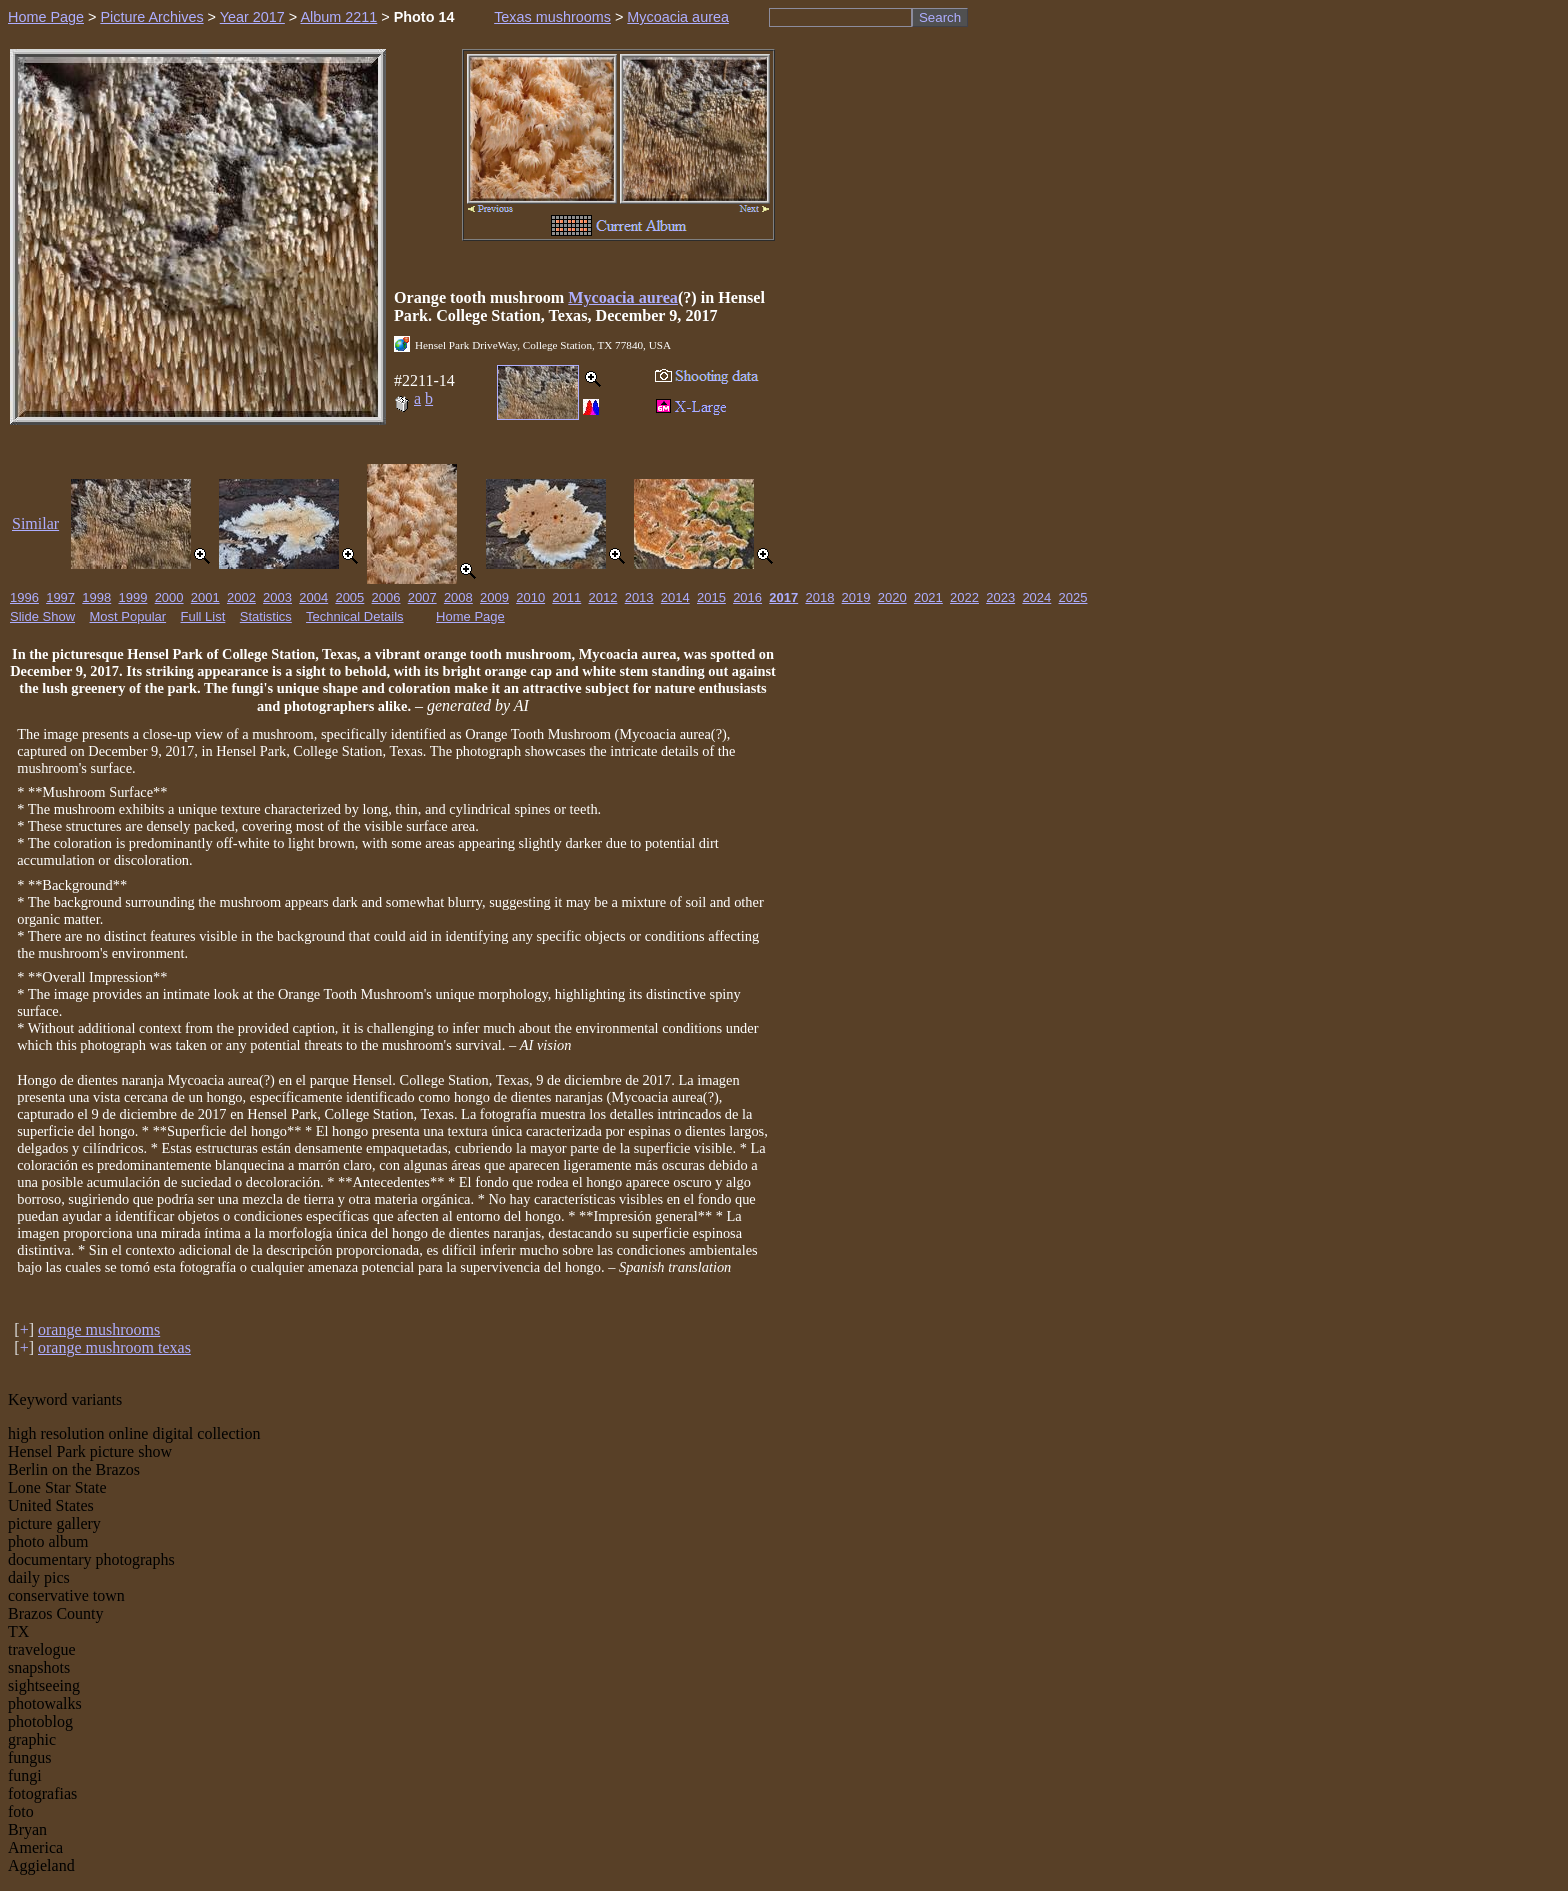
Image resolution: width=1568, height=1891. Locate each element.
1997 (60, 597)
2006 (386, 597)
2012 (603, 597)
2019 (856, 597)
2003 (277, 597)
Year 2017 (252, 17)
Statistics (266, 616)
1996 (24, 597)
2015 (711, 597)
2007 (422, 597)
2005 (349, 597)
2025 (1073, 597)
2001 (205, 597)
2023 (1000, 597)
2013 (639, 597)
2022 (964, 597)
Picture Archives (151, 17)
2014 (675, 597)
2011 (566, 597)
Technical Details (355, 616)
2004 (313, 597)
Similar (35, 523)
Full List (203, 616)
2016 (747, 597)
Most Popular (128, 616)
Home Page (46, 17)
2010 (530, 597)
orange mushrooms (99, 1329)
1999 (132, 597)
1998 (96, 597)
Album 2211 (338, 17)
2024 (1036, 597)
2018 (819, 597)
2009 (494, 597)
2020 (892, 597)
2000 (169, 597)
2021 (928, 597)
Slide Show (42, 616)
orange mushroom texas (114, 1347)
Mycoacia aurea (678, 17)
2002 (241, 597)
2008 (458, 597)
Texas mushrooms (552, 17)
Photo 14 (424, 17)
